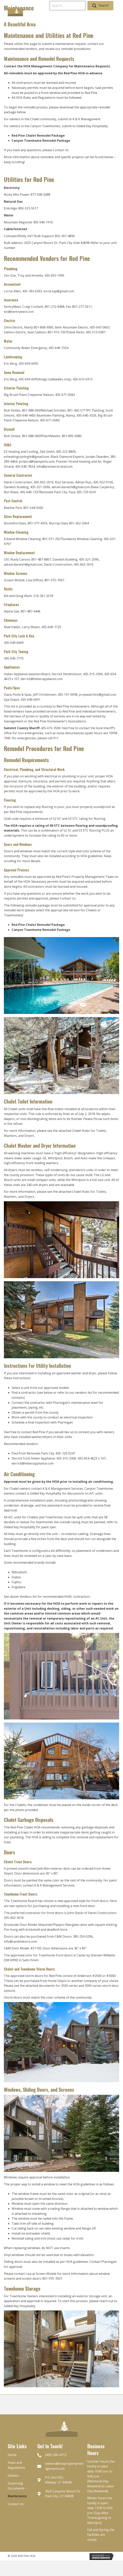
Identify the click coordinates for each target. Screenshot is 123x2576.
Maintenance (17, 2496)
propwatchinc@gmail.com (97, 694)
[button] (111, 13)
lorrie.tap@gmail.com (59, 291)
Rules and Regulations (16, 2465)
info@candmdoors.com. (21, 1941)
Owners (13, 2475)
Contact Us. (68, 898)
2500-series (69, 1985)
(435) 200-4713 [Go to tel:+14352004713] (55, 2455)
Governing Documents (16, 2485)
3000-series (93, 1985)
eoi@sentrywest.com (19, 312)
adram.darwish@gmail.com (70, 487)
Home (12, 2455)
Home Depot (57, 1981)
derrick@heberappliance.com (42, 679)
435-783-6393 (32, 291)
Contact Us (61, 150)
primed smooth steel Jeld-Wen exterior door (38, 1868)
